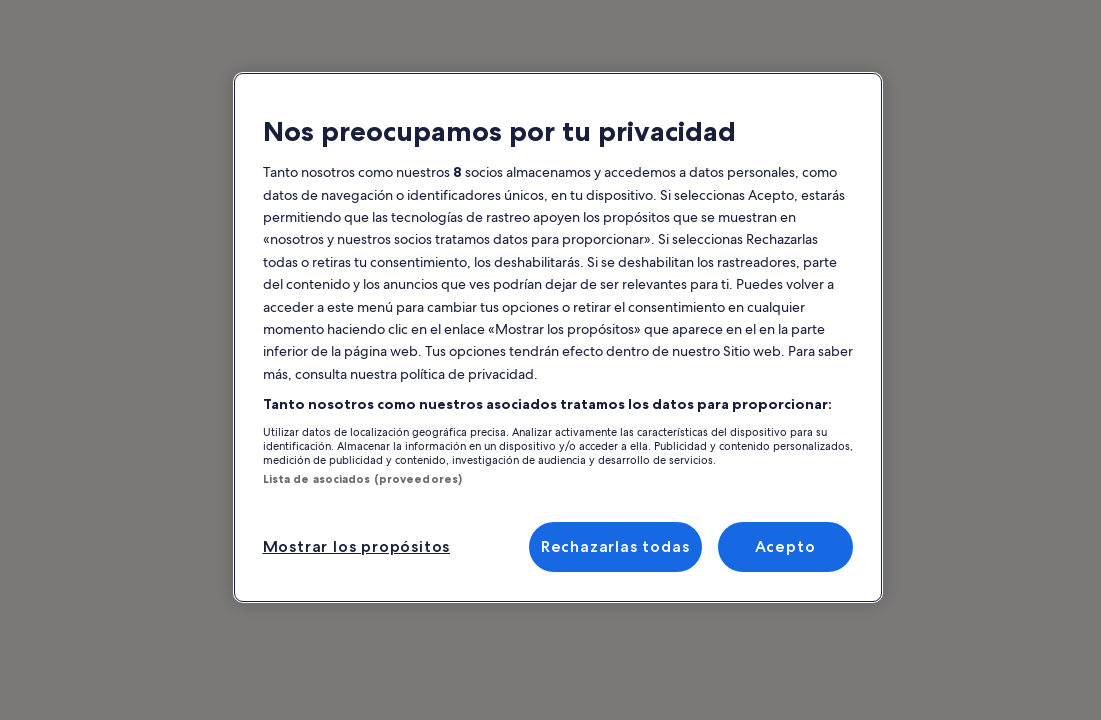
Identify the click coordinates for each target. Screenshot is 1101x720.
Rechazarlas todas (615, 546)
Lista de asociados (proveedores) (363, 479)
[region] (558, 337)
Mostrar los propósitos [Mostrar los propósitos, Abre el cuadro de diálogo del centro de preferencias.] (357, 546)
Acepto (785, 546)
